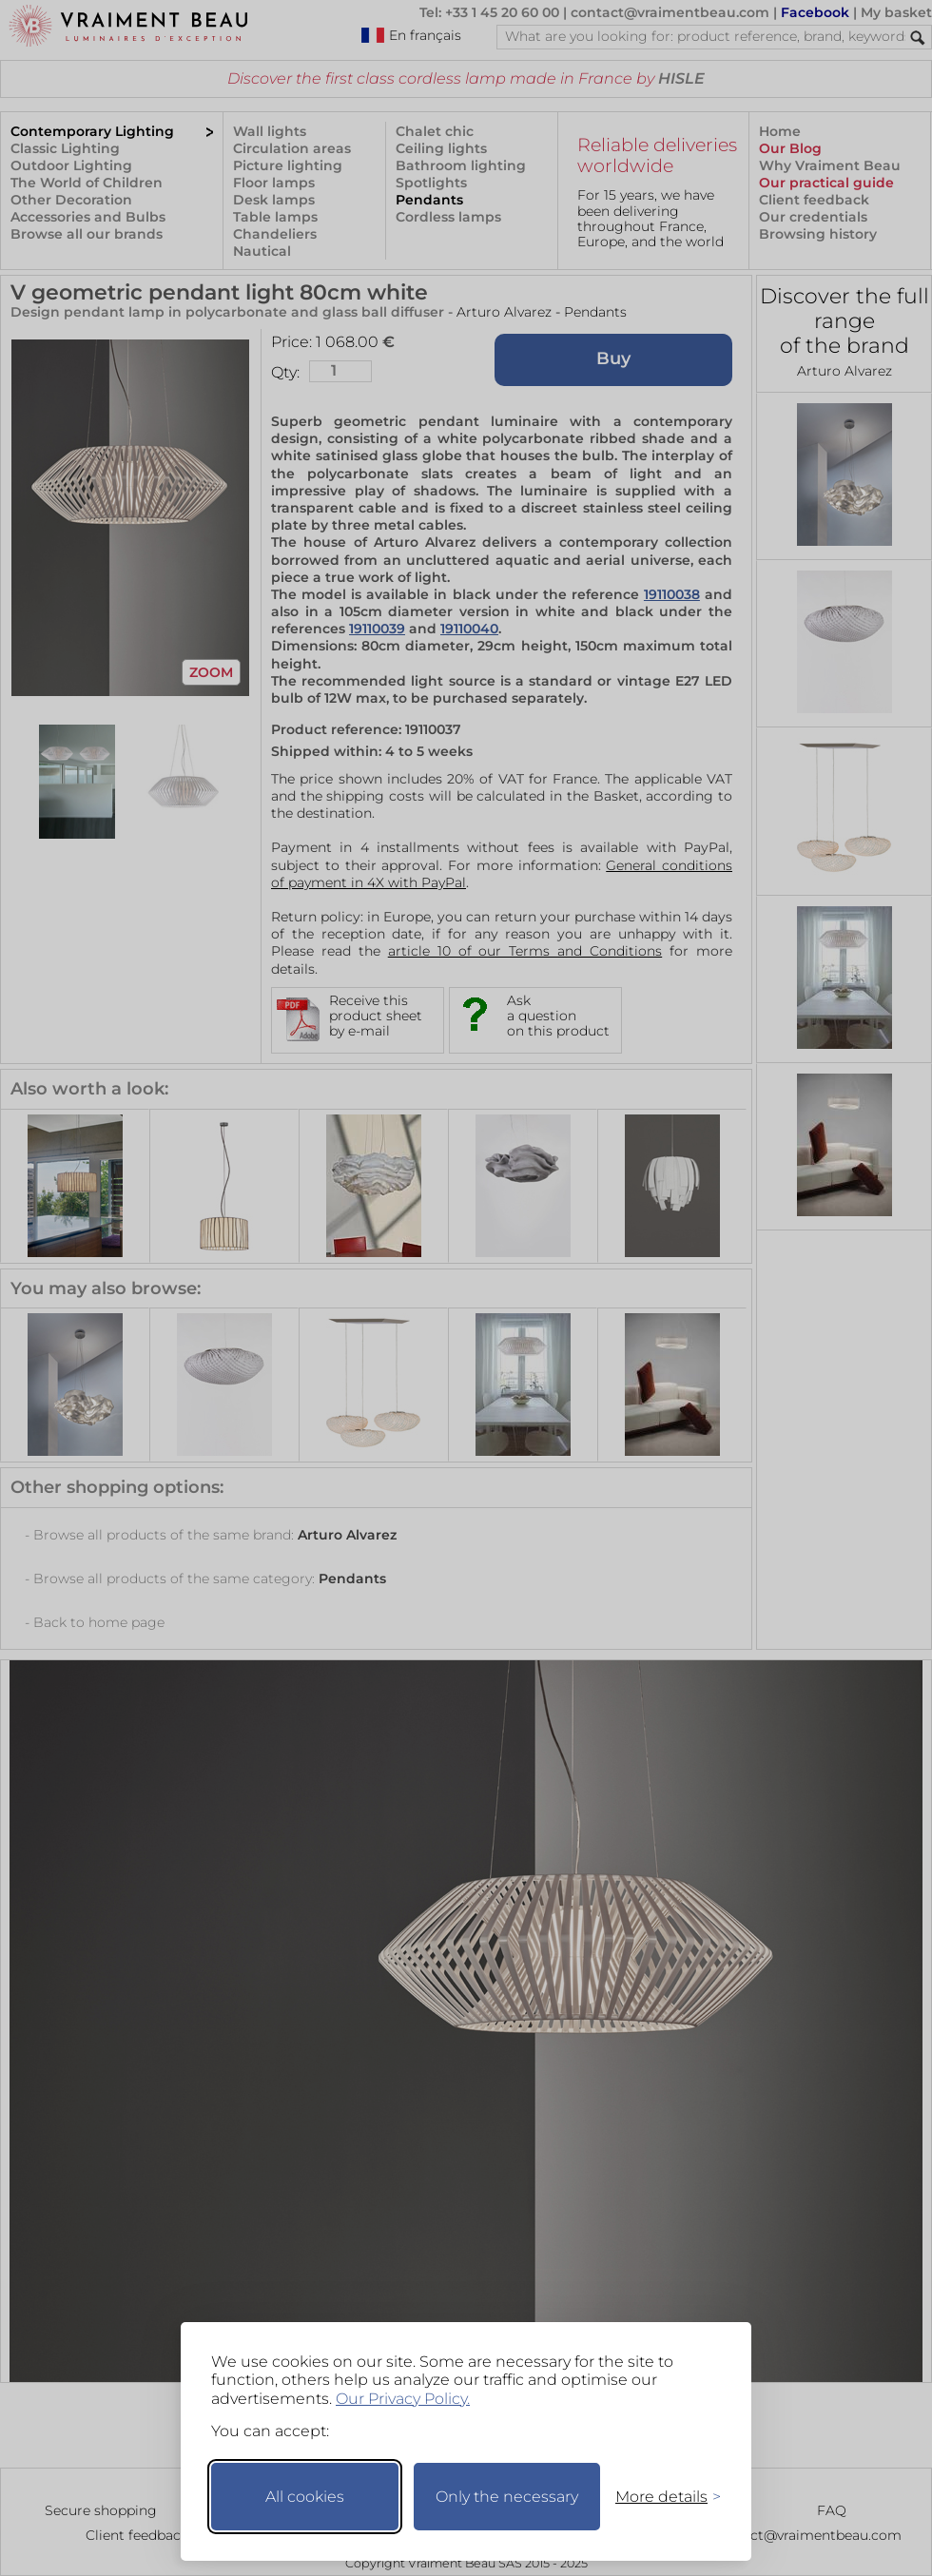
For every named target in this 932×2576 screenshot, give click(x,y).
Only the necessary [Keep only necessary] (507, 2497)
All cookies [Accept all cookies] (304, 2497)
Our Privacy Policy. (403, 2399)
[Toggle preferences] (660, 2496)
